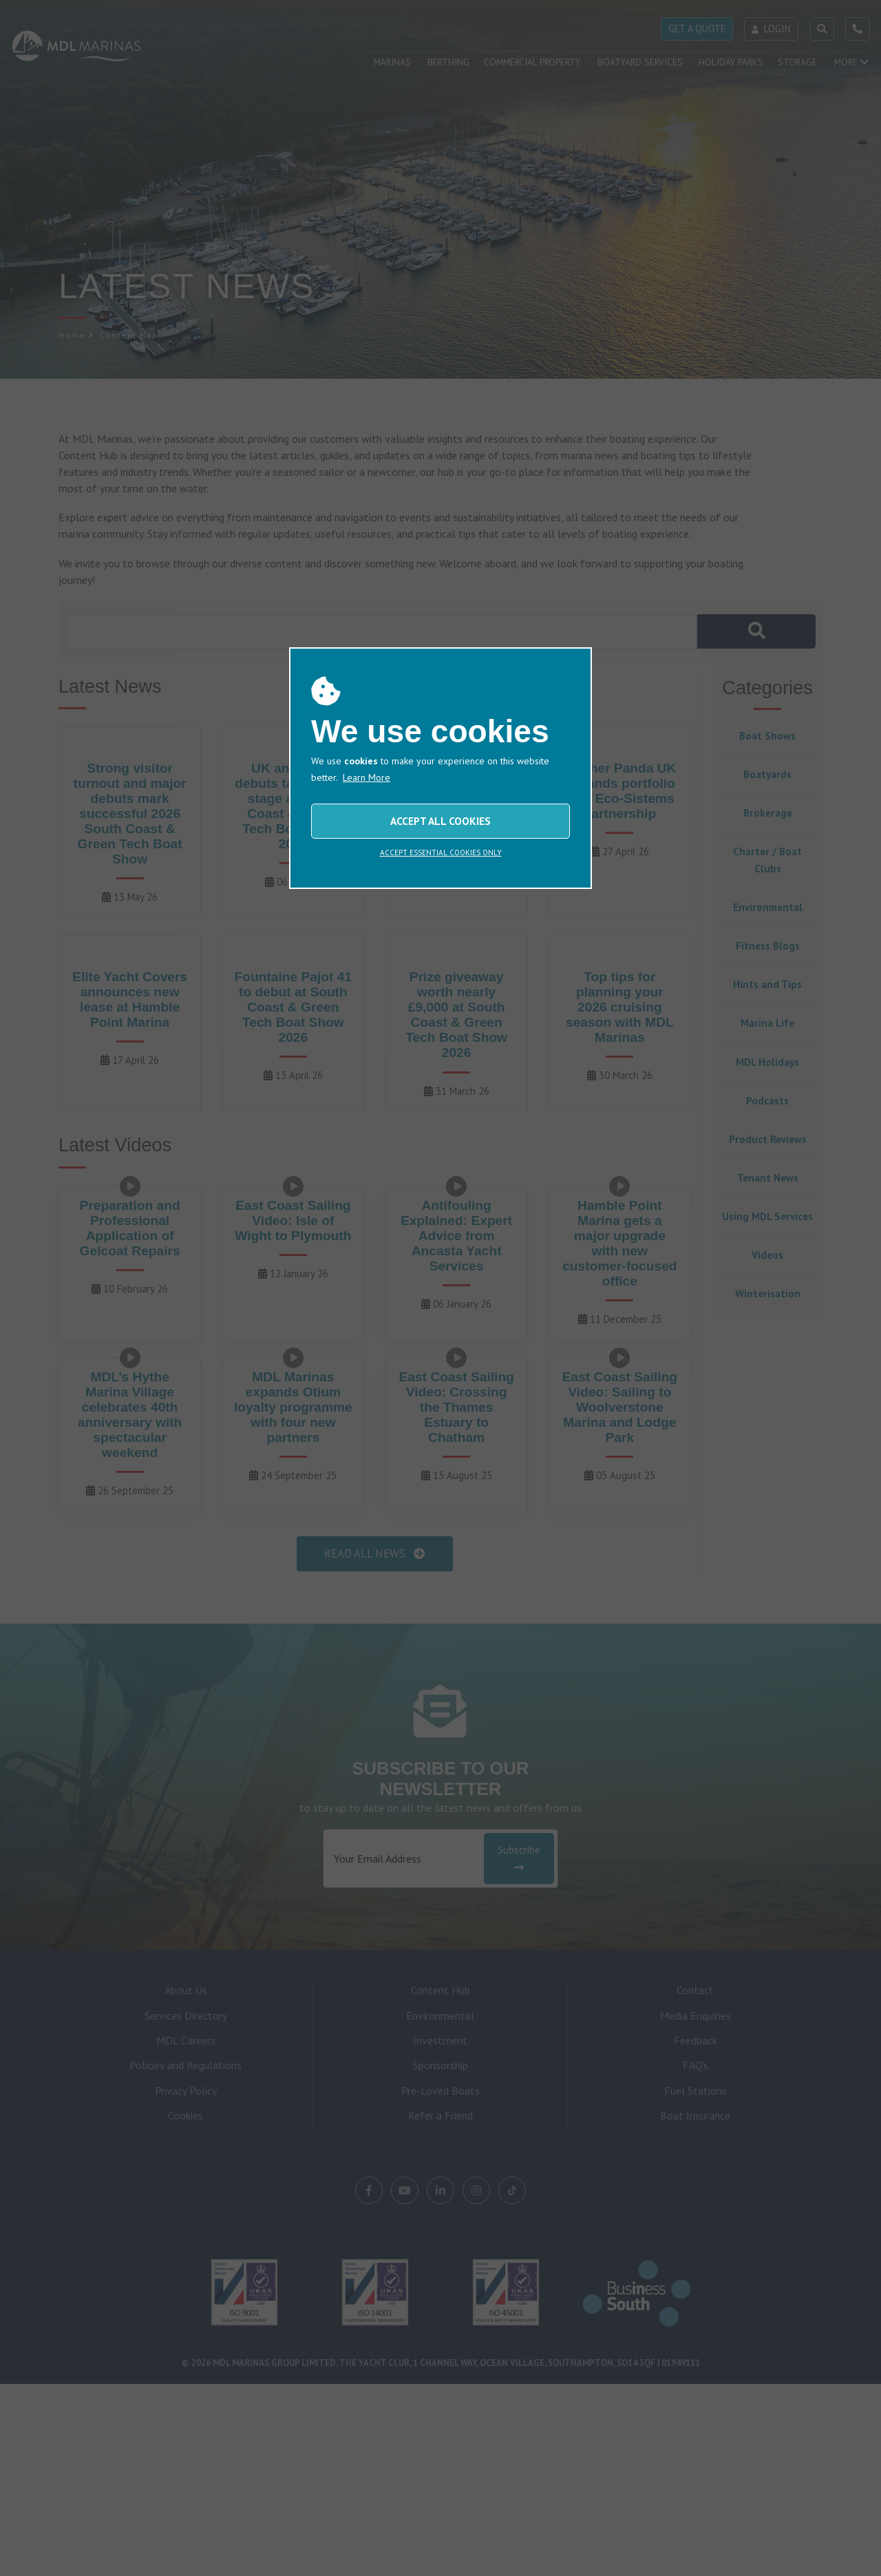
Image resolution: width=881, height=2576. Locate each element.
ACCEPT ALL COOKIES (440, 821)
